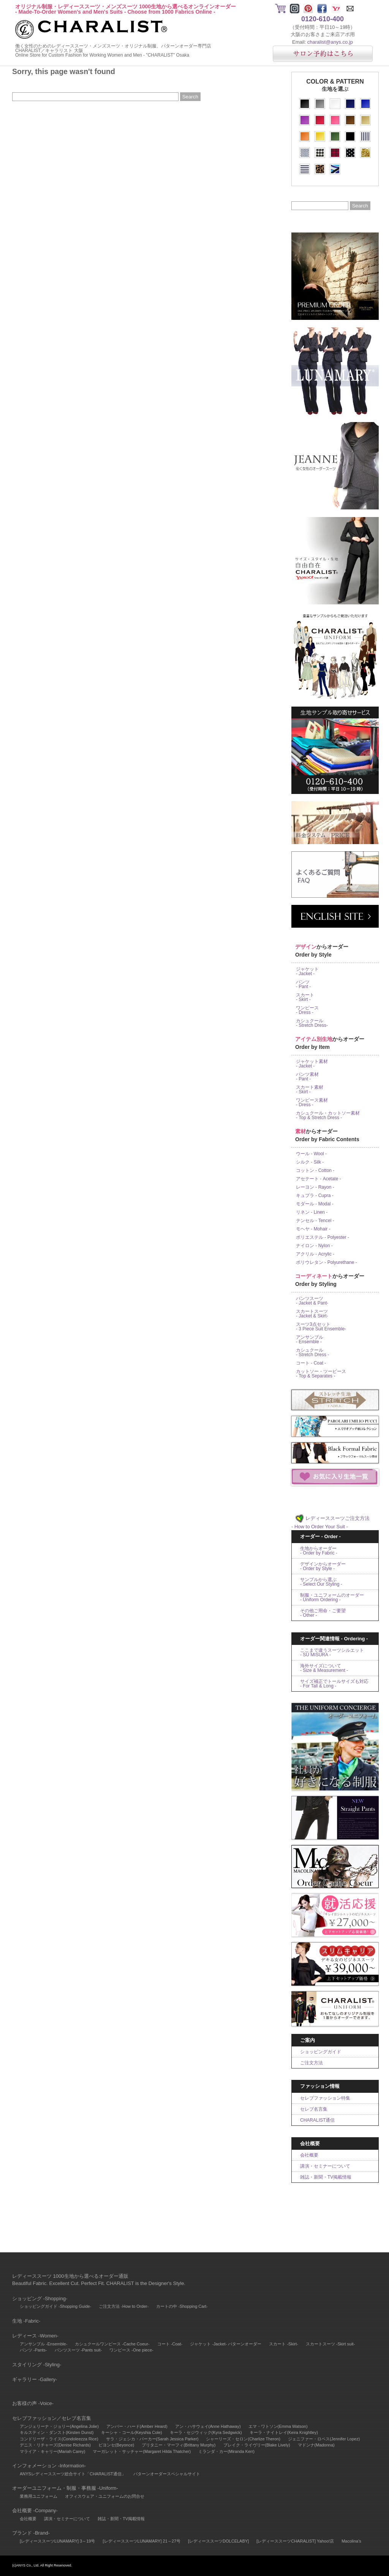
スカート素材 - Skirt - (309, 1089)
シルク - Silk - (310, 1162)
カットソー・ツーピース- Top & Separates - (321, 1373)
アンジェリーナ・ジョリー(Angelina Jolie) (59, 2426)
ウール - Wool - (311, 1153)
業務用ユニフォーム (38, 2496)
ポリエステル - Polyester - (322, 1237)
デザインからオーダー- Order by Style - (323, 1566)
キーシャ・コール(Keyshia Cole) (131, 2432)
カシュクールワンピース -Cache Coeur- (112, 2344)
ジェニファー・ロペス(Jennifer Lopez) (324, 2439)
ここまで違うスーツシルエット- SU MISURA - (332, 1652)
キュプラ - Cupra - (315, 1195)
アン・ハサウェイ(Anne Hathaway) (208, 2426)
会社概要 (309, 2155)
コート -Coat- (170, 2344)
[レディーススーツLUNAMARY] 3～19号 (57, 2541)
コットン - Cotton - (315, 1170)
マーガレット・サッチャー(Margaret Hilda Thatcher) (142, 2451)
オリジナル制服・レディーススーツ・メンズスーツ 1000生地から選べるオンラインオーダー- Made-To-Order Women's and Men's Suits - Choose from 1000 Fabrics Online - (125, 9)
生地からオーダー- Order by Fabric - (318, 1550)
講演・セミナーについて (325, 2166)
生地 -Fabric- (26, 2321)
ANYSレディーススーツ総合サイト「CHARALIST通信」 (73, 2474)
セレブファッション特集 (325, 2098)
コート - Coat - (311, 1363)
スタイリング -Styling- (36, 2364)
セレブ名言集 (313, 2109)
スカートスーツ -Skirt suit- (330, 2344)
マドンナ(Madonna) (316, 2445)
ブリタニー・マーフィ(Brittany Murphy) (178, 2445)
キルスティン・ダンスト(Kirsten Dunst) (56, 2432)
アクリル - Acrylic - (315, 1254)
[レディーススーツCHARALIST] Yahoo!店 (295, 2541)
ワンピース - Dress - (307, 1010)
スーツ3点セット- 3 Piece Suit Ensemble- (321, 1326)
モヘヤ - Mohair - (313, 1229)
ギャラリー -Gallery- (34, 2379)
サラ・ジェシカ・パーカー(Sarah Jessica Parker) (152, 2439)
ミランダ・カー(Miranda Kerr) (226, 2451)
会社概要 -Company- (35, 2510)
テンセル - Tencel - (315, 1220)
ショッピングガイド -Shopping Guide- (55, 2306)
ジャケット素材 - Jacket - (312, 1063)
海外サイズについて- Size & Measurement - (324, 1668)
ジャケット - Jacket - (307, 971)
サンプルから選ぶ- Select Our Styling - (321, 1581)
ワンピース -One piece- (131, 2350)
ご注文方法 (311, 2062)
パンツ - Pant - (303, 984)
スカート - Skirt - (305, 997)
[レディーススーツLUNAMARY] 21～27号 (141, 2541)
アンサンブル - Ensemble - (309, 1339)
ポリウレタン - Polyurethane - (326, 1262)
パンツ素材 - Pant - (307, 1076)
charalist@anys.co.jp (330, 42)
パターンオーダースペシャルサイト (166, 2474)
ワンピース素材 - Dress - (312, 1102)
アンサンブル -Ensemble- (43, 2344)
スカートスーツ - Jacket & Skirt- (312, 1313)
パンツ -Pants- (33, 2350)
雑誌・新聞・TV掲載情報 (325, 2177)
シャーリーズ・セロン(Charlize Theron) (243, 2439)
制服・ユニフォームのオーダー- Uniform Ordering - (332, 1597)
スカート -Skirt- (283, 2344)
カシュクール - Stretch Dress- (312, 1023)
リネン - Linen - (311, 1212)
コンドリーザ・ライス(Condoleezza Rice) (59, 2439)
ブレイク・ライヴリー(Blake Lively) (256, 2445)
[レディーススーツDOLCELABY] (218, 2541)
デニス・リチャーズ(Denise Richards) (55, 2445)
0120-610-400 (322, 19)
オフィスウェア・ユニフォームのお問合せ (104, 2496)
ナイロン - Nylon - (314, 1245)
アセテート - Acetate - (318, 1179)
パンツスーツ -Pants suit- (78, 2350)
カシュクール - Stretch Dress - (312, 1352)
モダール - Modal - (315, 1204)
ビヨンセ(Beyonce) (116, 2445)
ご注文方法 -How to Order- (124, 2306)
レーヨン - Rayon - (315, 1187)
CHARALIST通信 (317, 2120)
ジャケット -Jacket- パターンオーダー (225, 2344)
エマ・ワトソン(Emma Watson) (278, 2426)
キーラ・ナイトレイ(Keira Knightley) (284, 2432)
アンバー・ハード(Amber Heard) (137, 2426)
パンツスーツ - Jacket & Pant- (312, 1300)
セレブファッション (34, 2418)
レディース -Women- (35, 2336)
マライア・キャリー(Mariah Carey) (52, 2451)
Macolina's (351, 2541)
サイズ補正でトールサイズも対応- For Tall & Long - (334, 1683)
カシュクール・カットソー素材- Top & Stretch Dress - (328, 1115)
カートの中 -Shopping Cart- (182, 2306)
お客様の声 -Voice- (33, 2403)
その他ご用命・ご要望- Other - (323, 1613)
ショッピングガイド (320, 2051)
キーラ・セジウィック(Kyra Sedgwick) (206, 2432)
